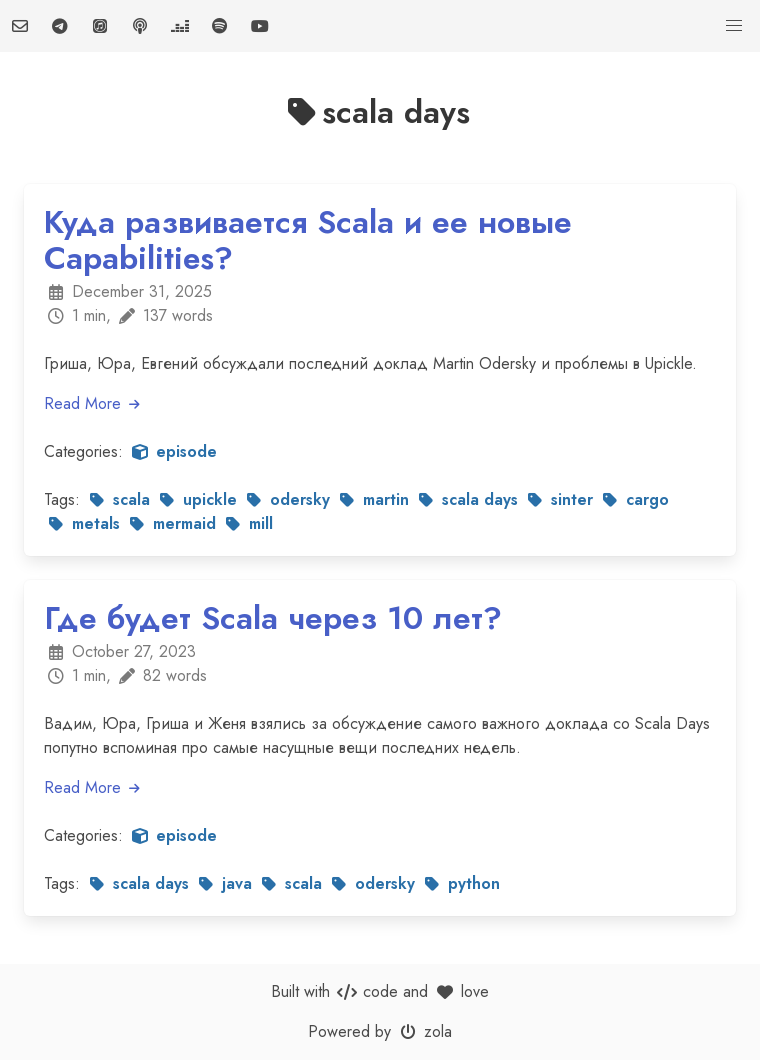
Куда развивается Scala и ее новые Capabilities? (308, 240)
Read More (93, 403)
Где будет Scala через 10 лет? (273, 618)
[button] (734, 26)
